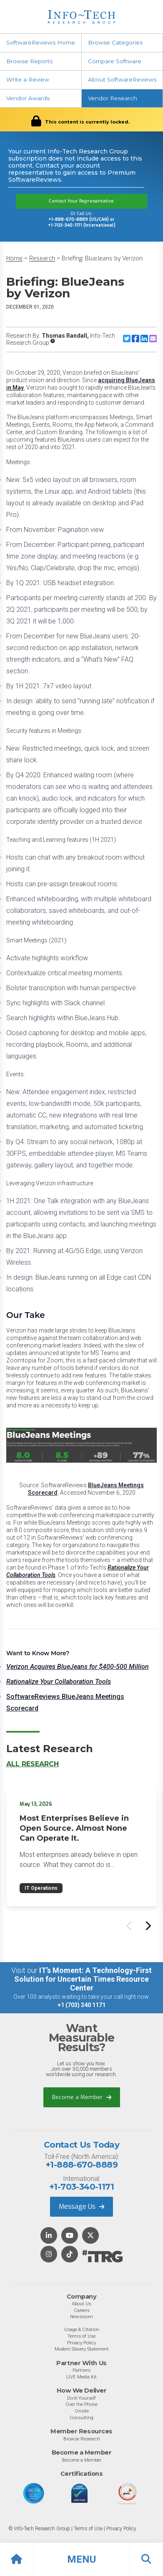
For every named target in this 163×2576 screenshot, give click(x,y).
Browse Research (81, 2439)
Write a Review (27, 79)
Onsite (82, 2411)
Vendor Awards (28, 98)
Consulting (81, 2417)
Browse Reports (29, 61)
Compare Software (114, 61)
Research (42, 258)
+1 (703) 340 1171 (81, 2005)
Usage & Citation (81, 2329)
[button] (81, 2559)
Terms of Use (81, 2336)
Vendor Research (112, 98)
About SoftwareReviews (122, 79)
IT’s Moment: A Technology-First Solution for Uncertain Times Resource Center (83, 1979)
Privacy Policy (81, 2343)
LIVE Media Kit (81, 2377)
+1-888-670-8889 (81, 2165)
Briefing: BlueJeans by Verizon (102, 258)
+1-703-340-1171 (81, 2187)
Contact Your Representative (81, 201)
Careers (82, 2310)
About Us (81, 2304)
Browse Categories (115, 42)
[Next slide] (147, 1925)
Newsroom (81, 2316)
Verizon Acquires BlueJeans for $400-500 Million (77, 1667)
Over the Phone (81, 2404)
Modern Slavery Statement (82, 2349)
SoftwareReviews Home (40, 42)
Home (14, 258)
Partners (81, 2370)
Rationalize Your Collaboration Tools (58, 1682)
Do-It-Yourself (81, 2398)
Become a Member (81, 2097)
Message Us (81, 2206)
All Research (32, 1764)
